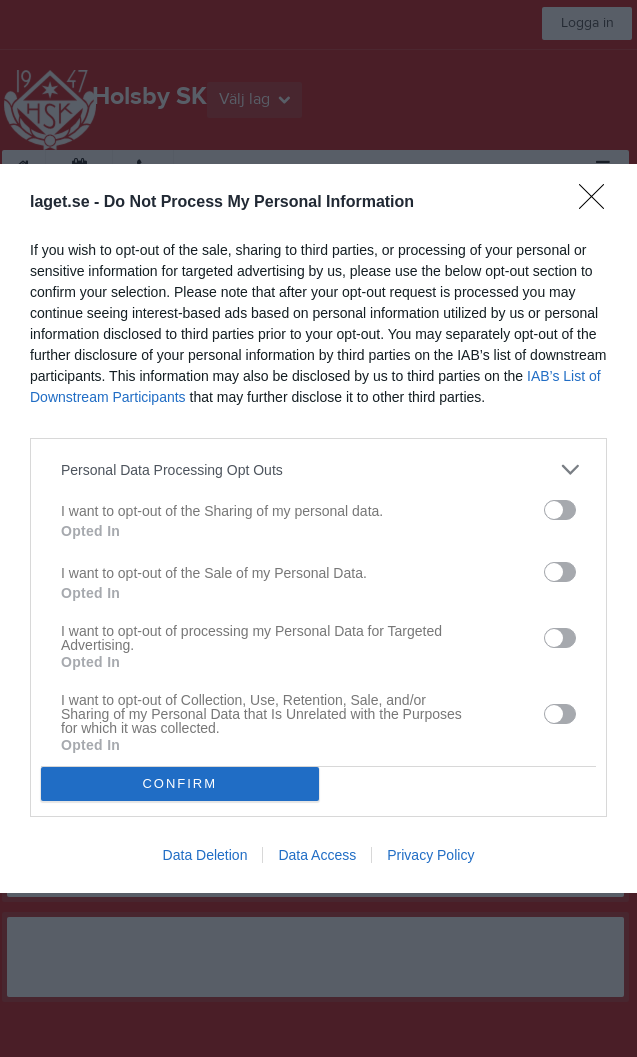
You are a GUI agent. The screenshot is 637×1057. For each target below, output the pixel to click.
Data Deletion (205, 855)
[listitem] (318, 469)
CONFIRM (179, 783)
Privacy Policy (430, 855)
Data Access (317, 855)
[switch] (560, 510)
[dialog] (318, 528)
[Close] (598, 203)
